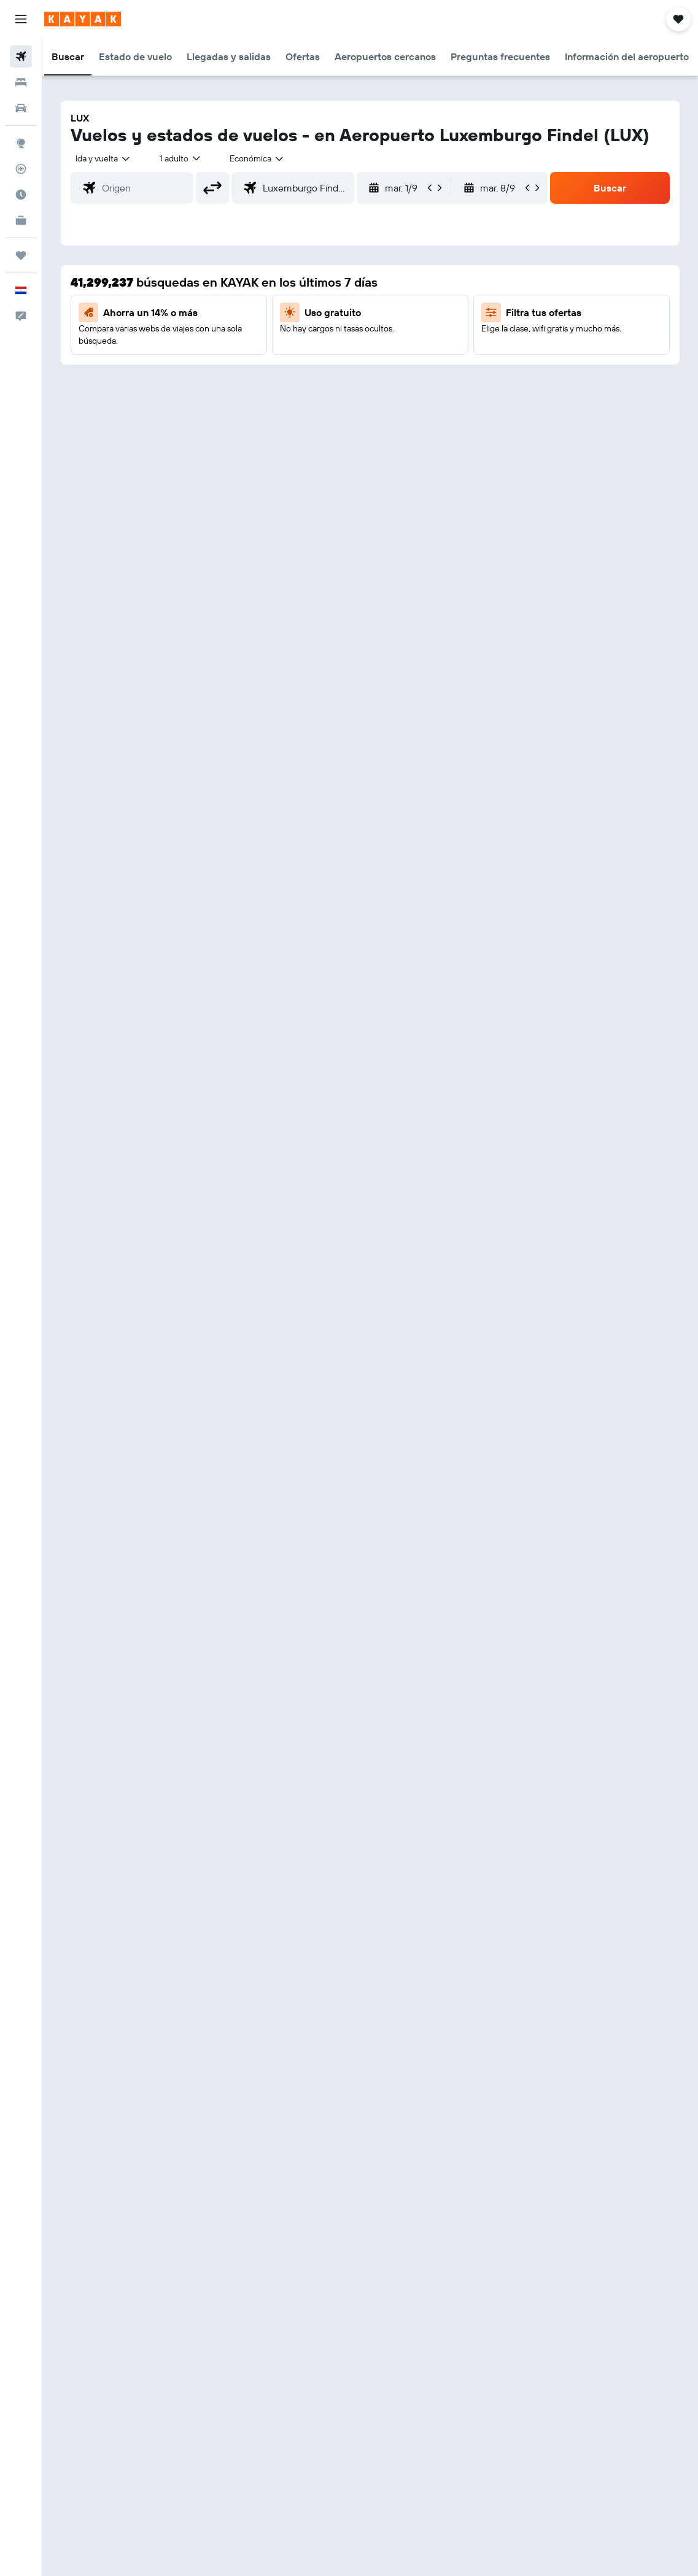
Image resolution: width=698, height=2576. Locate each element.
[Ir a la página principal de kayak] (82, 19)
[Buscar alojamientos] (21, 82)
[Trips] (21, 255)
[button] (20, 19)
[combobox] (257, 158)
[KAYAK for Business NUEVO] (21, 220)
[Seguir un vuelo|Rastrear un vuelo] (21, 169)
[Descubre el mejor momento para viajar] (21, 194)
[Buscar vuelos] (21, 56)
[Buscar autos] (21, 108)
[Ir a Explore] (21, 143)
